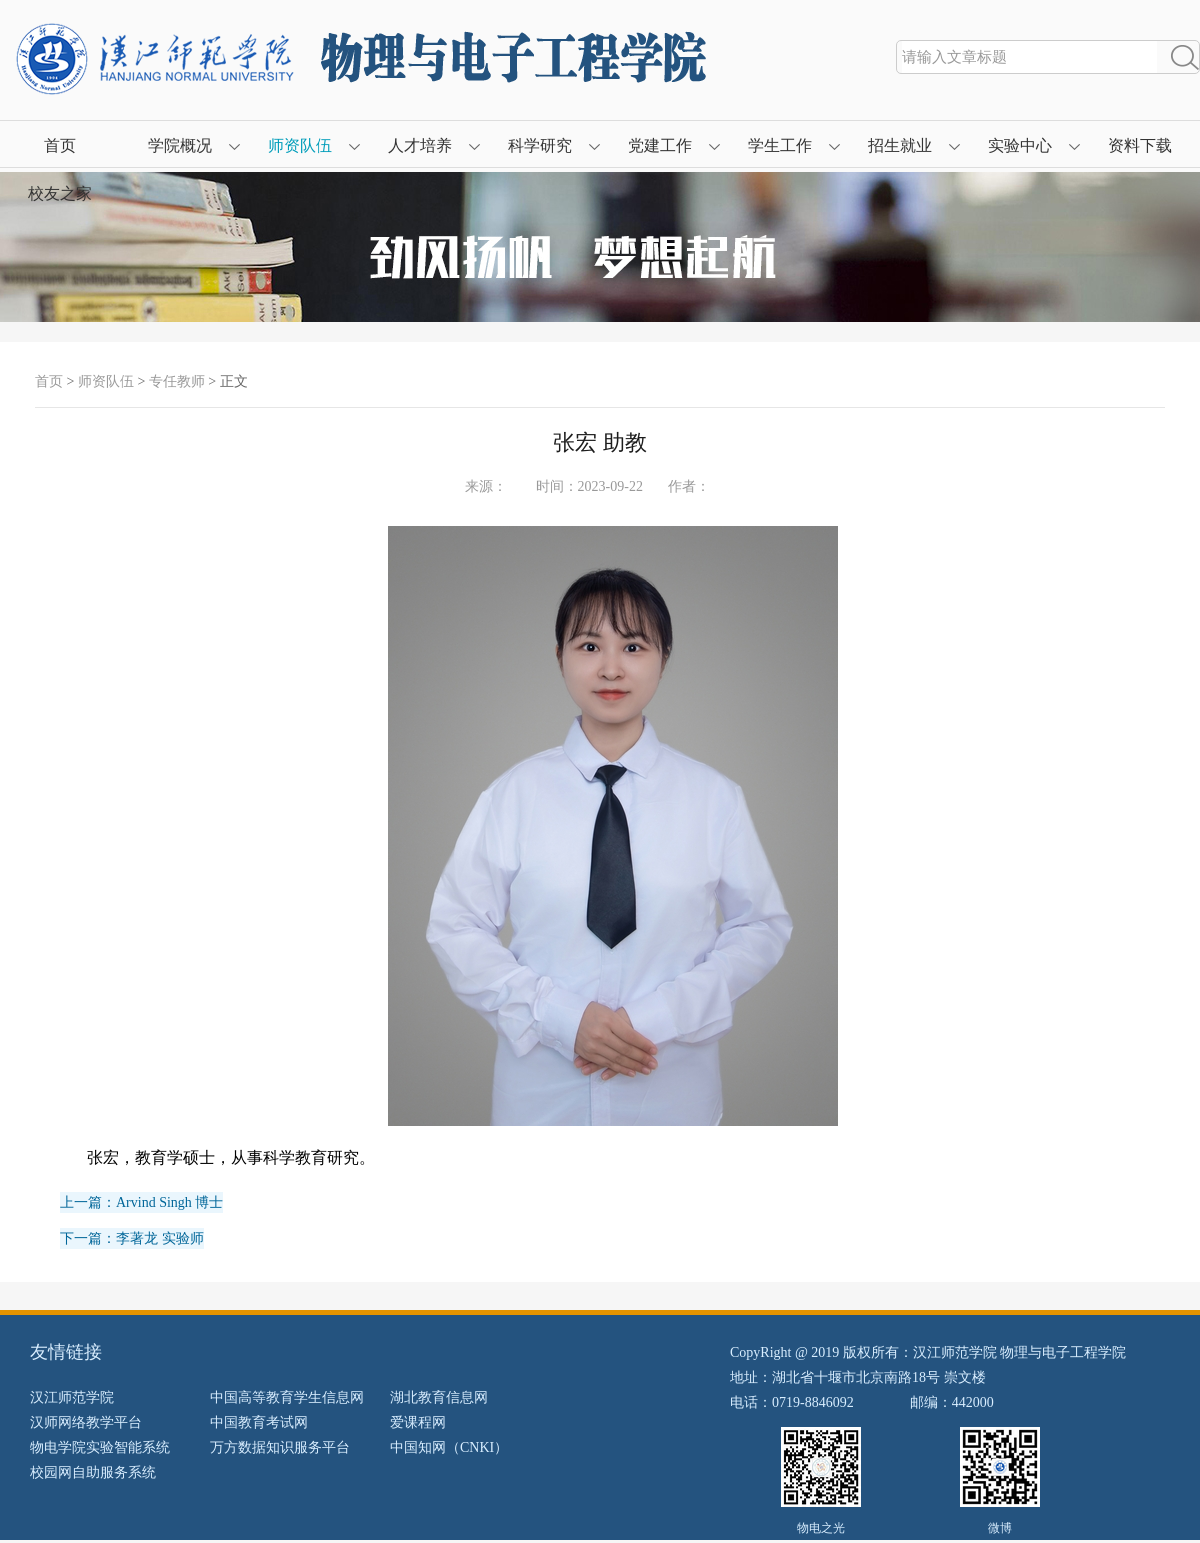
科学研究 (540, 145)
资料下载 (1140, 145)
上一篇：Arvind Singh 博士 (141, 1202)
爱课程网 (418, 1422)
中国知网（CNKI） (449, 1447)
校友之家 (60, 193)
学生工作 (780, 145)
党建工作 (660, 145)
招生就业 (900, 145)
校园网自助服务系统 (93, 1472)
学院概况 (180, 145)
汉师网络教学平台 (86, 1422)
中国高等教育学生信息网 (287, 1397)
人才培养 (420, 145)
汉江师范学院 (72, 1397)
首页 (60, 145)
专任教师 (177, 381)
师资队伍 (300, 145)
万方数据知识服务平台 (280, 1447)
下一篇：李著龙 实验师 (132, 1238)
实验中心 (1020, 145)
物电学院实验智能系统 (100, 1447)
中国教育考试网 (259, 1422)
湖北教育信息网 (439, 1397)
